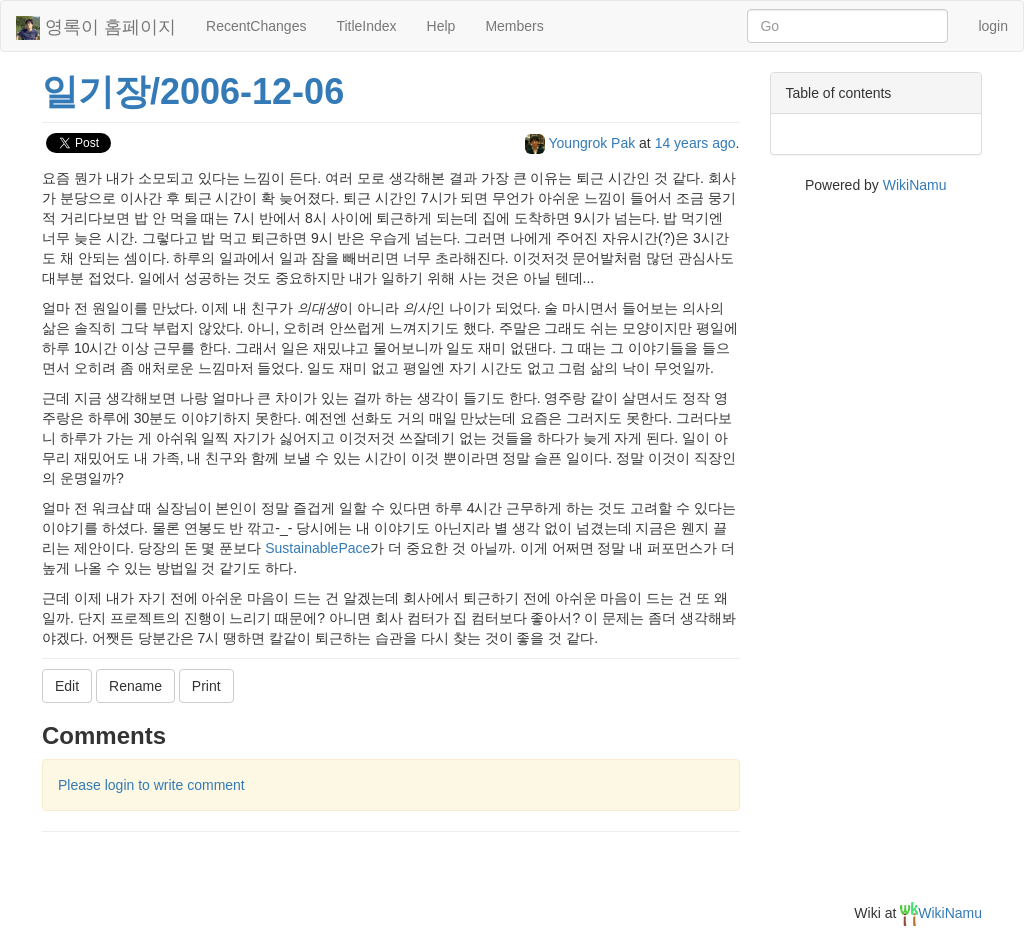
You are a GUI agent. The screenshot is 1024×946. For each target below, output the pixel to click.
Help (441, 26)
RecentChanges (256, 26)
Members (514, 26)
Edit (67, 686)
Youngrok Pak (582, 143)
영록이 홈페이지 (96, 28)
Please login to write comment (151, 785)
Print (206, 686)
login (993, 26)
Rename (135, 686)
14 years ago (695, 143)
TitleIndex (366, 26)
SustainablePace (317, 548)
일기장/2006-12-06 (193, 91)
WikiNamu (915, 185)
